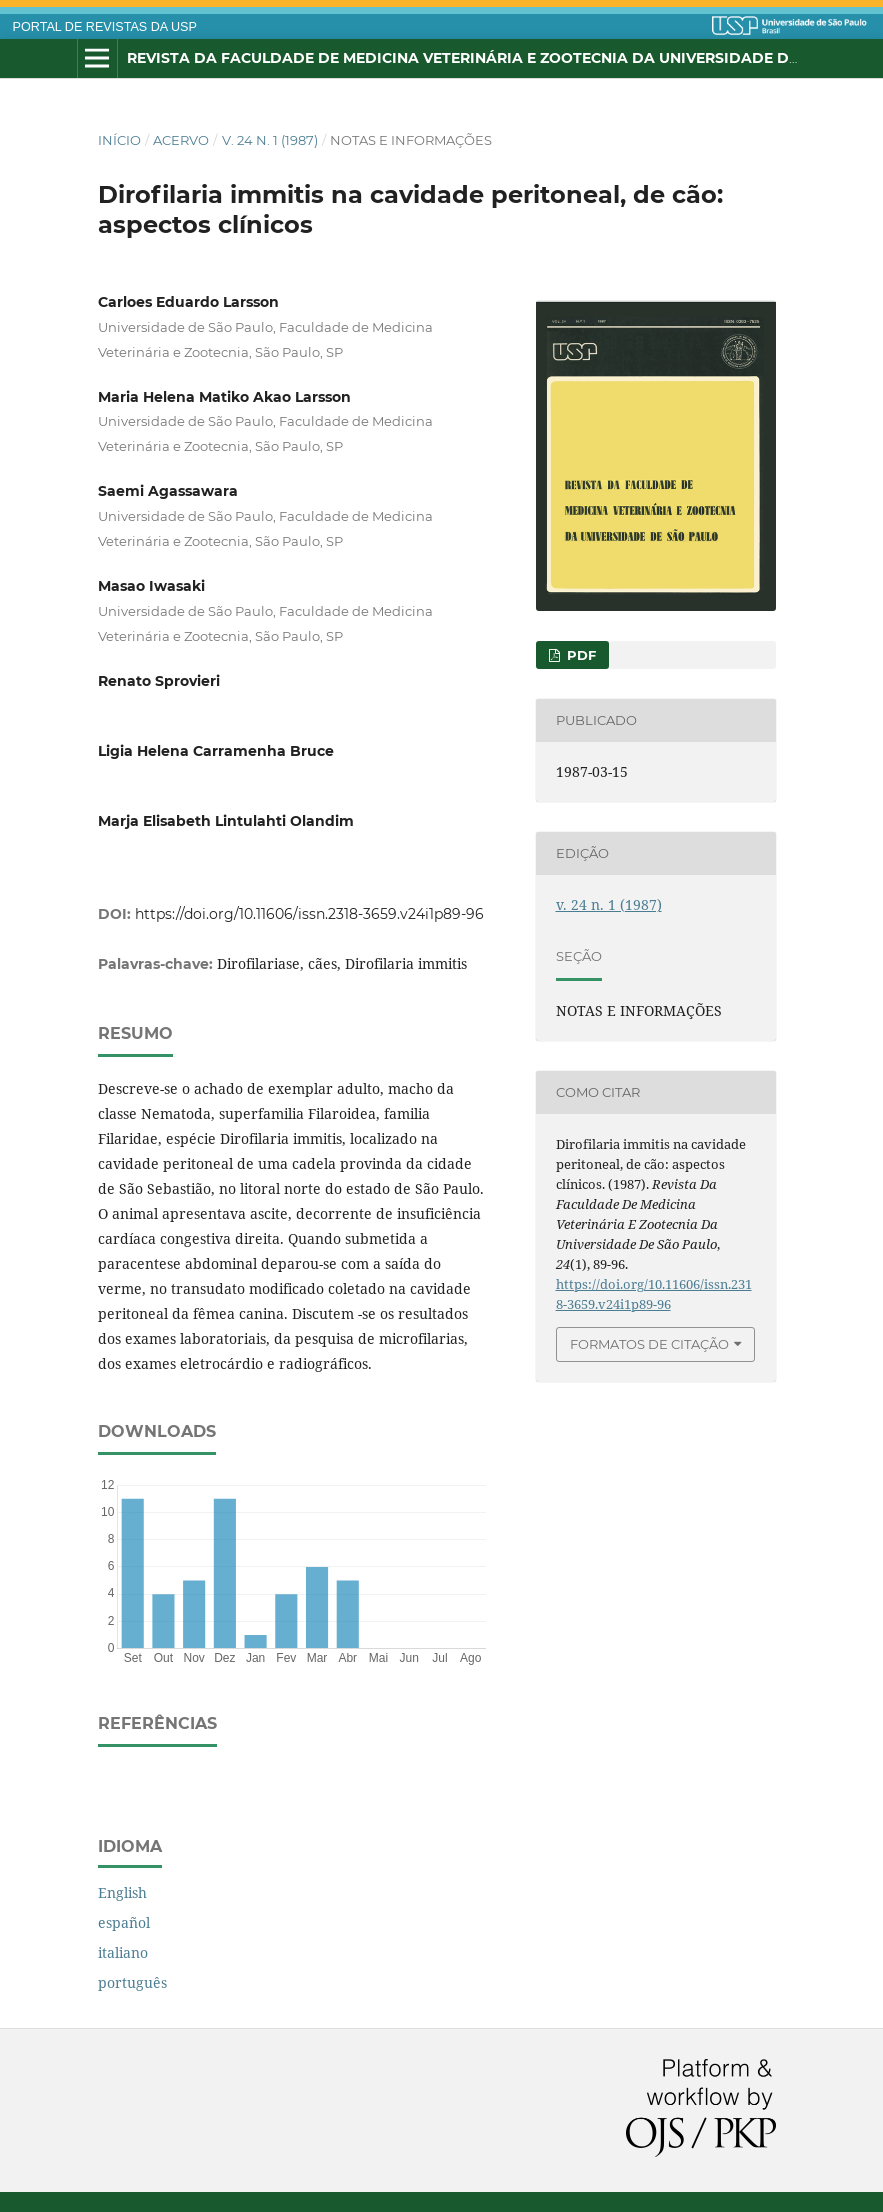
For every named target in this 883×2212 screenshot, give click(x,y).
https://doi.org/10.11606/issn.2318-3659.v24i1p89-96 (309, 914)
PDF (579, 655)
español (124, 1922)
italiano (123, 1952)
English (122, 1892)
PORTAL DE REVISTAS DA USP (105, 27)
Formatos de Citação (649, 1344)
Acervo (181, 140)
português (132, 1982)
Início (119, 140)
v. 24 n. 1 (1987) (270, 140)
